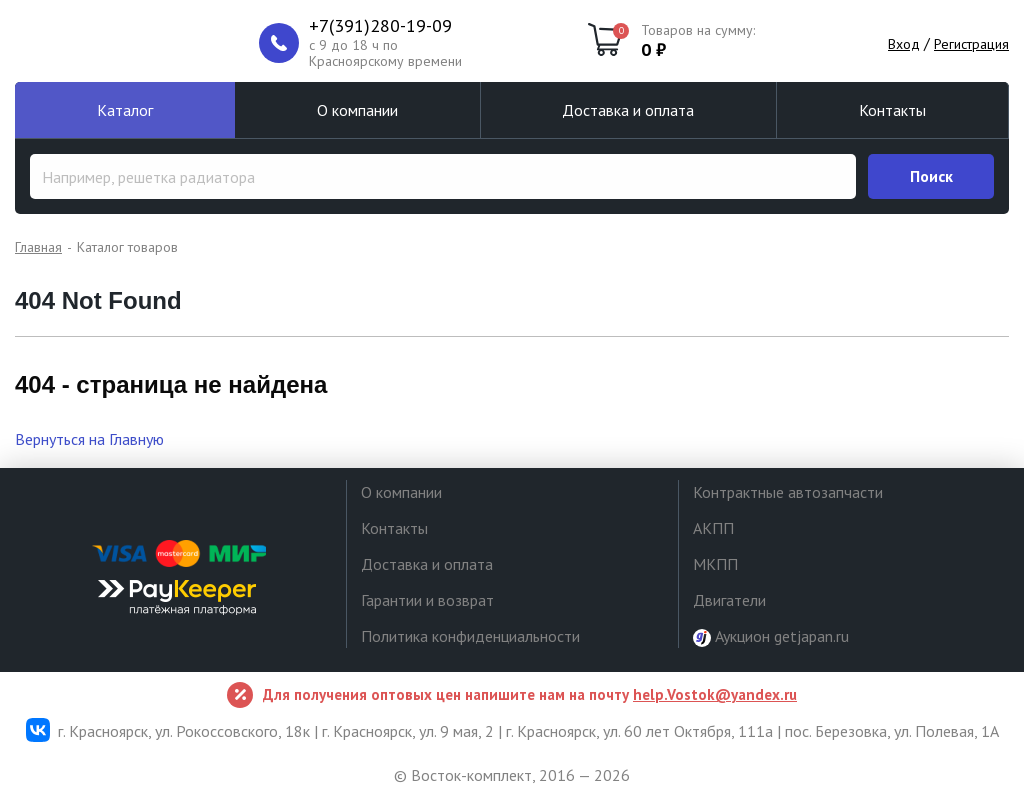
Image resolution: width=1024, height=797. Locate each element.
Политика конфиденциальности (470, 636)
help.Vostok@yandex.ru (715, 694)
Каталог (125, 110)
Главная (38, 247)
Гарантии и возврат (427, 600)
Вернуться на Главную (89, 439)
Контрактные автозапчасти (788, 492)
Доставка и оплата (628, 110)
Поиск (931, 176)
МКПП (715, 564)
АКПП (713, 528)
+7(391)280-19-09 (380, 26)
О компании (357, 110)
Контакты (892, 110)
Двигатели (729, 600)
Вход (904, 44)
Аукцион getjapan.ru (771, 636)
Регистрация (971, 44)
